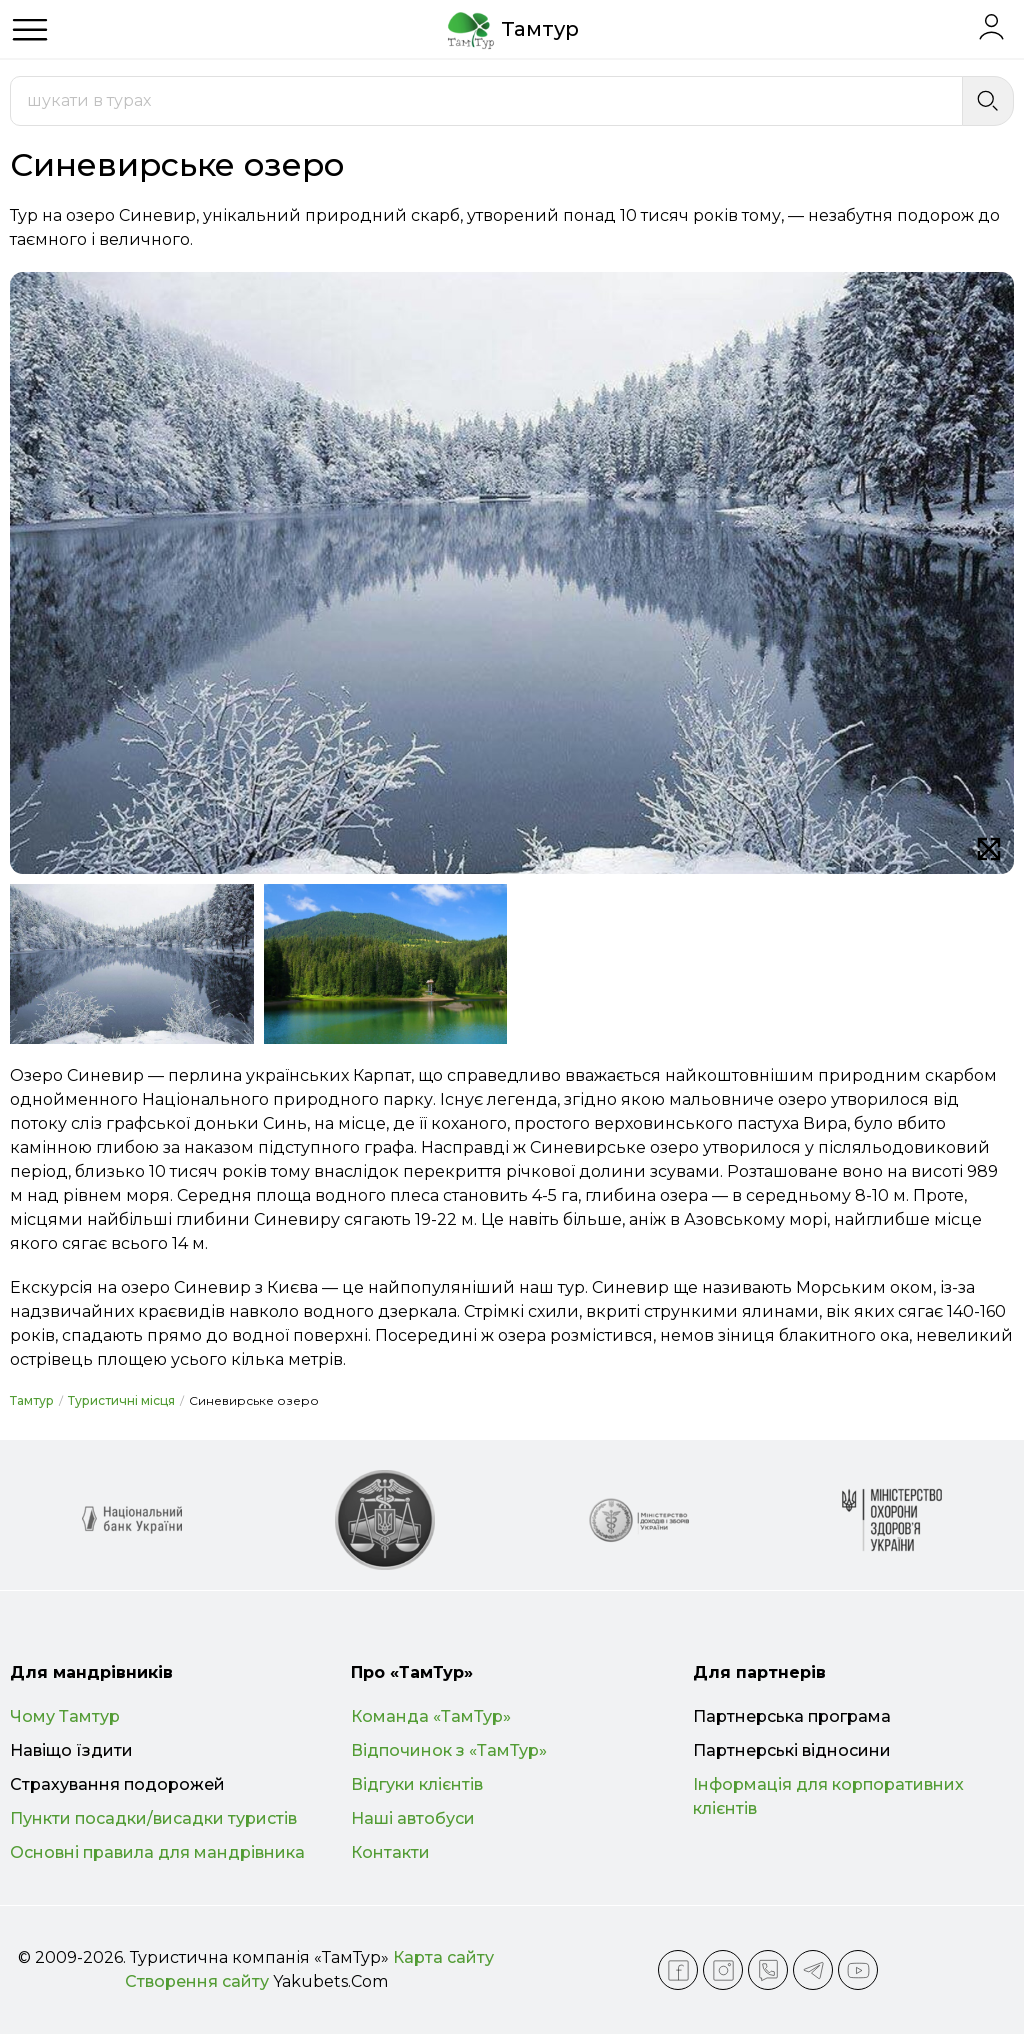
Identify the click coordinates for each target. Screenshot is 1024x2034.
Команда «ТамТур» (431, 1716)
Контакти (390, 1852)
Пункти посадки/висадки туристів (153, 1818)
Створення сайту (197, 1981)
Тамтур (32, 1400)
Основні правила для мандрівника (157, 1852)
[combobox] (486, 101)
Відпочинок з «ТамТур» (449, 1750)
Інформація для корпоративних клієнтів (828, 1796)
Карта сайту (443, 1957)
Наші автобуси (413, 1818)
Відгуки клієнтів (417, 1784)
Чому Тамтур (65, 1716)
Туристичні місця (121, 1400)
